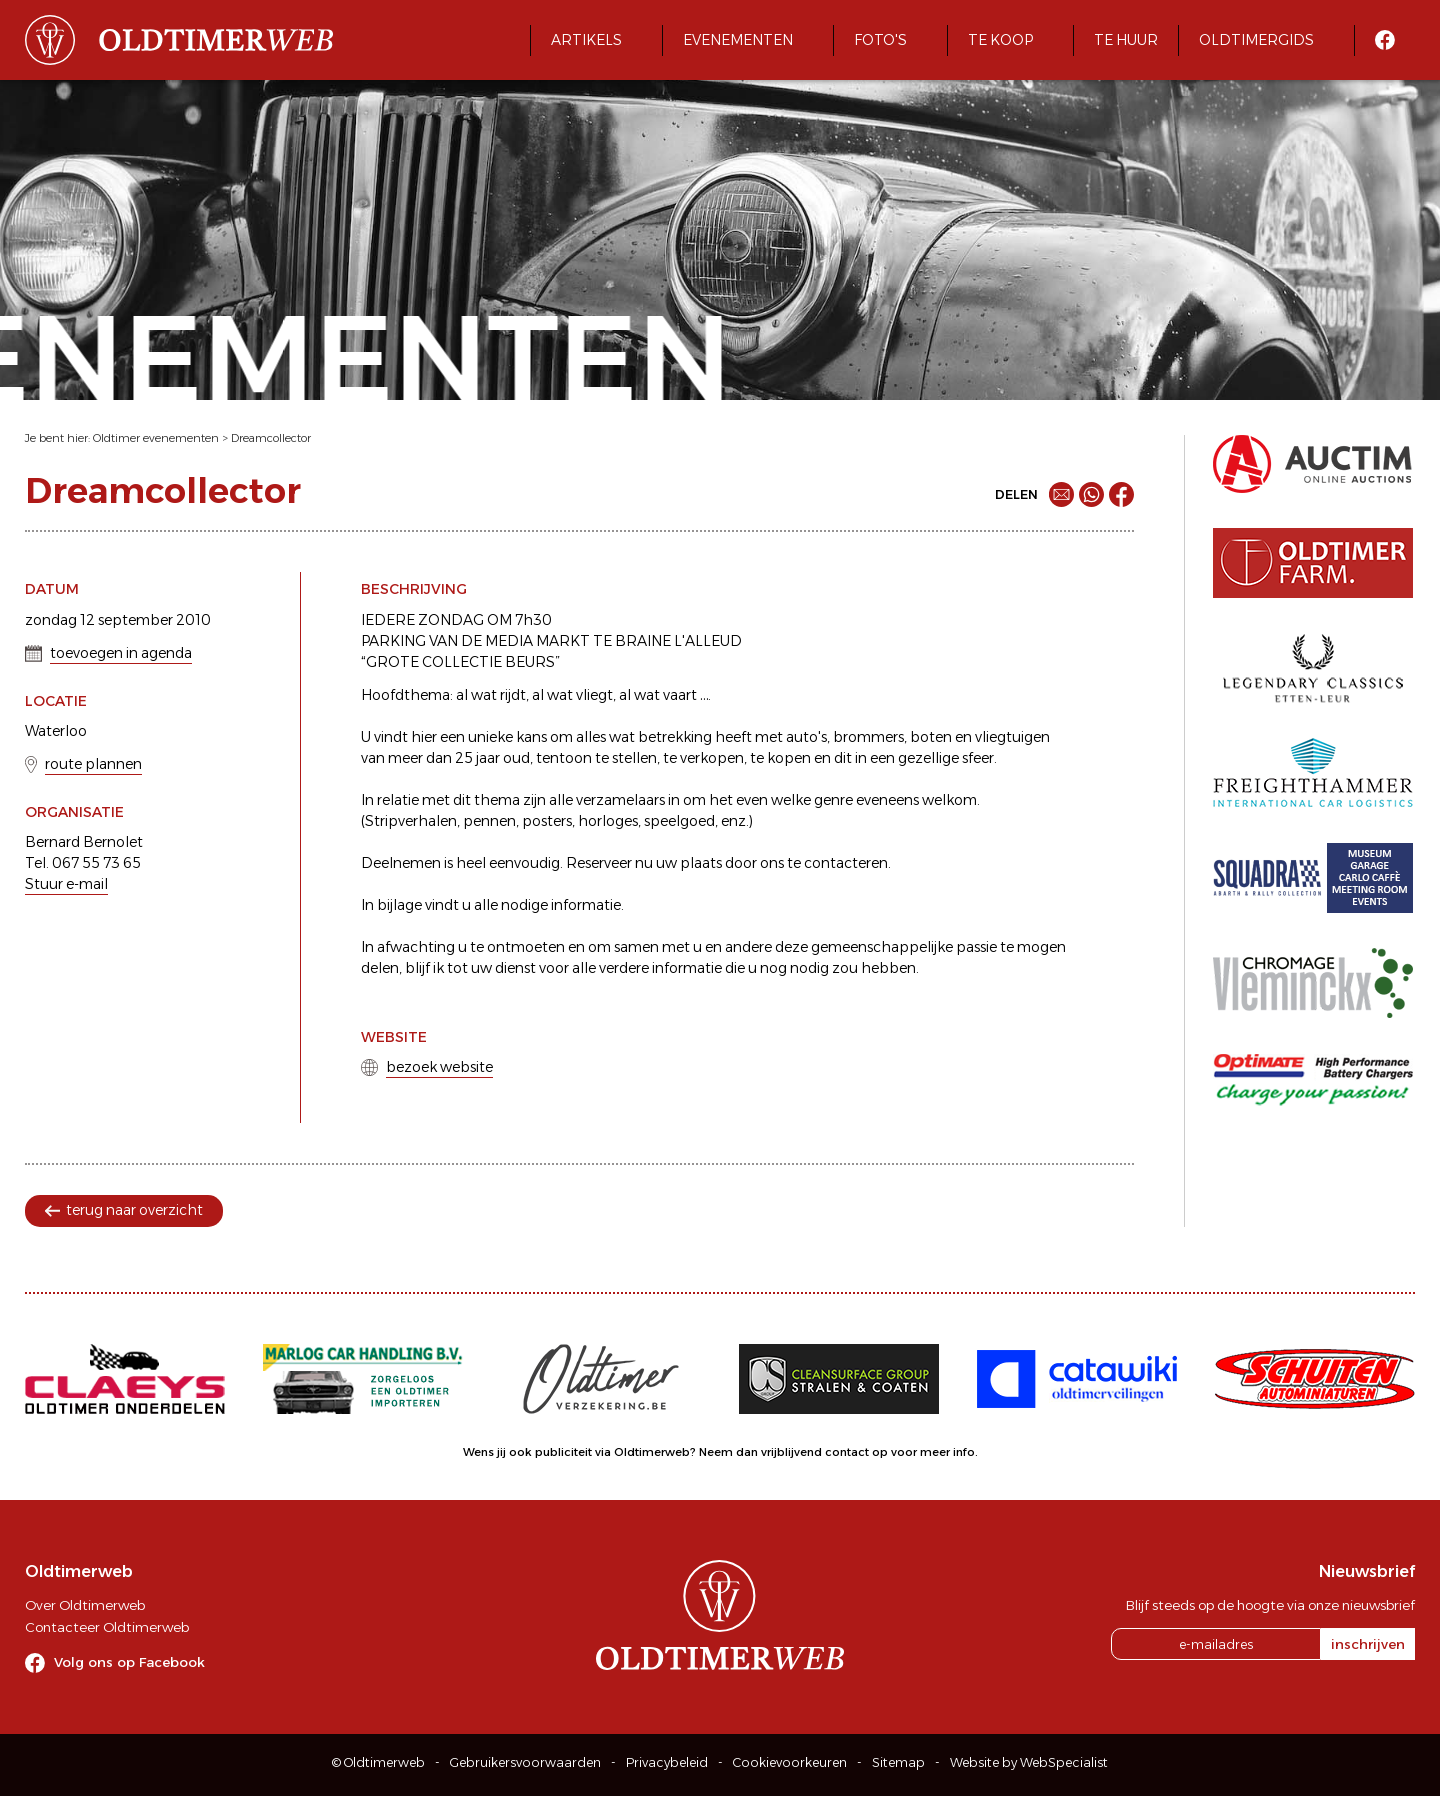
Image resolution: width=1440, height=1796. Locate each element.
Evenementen (738, 40)
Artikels (586, 40)
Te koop (1000, 40)
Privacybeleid (667, 1762)
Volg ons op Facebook (129, 1662)
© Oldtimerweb (378, 1762)
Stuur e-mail (66, 884)
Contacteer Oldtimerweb (107, 1627)
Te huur (1126, 40)
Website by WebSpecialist (1029, 1762)
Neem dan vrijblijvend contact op (793, 1452)
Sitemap (898, 1762)
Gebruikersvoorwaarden (525, 1762)
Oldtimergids (1256, 40)
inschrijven (1368, 1644)
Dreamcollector (271, 438)
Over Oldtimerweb (85, 1605)
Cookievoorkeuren (790, 1762)
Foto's (880, 40)
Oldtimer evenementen (156, 438)
